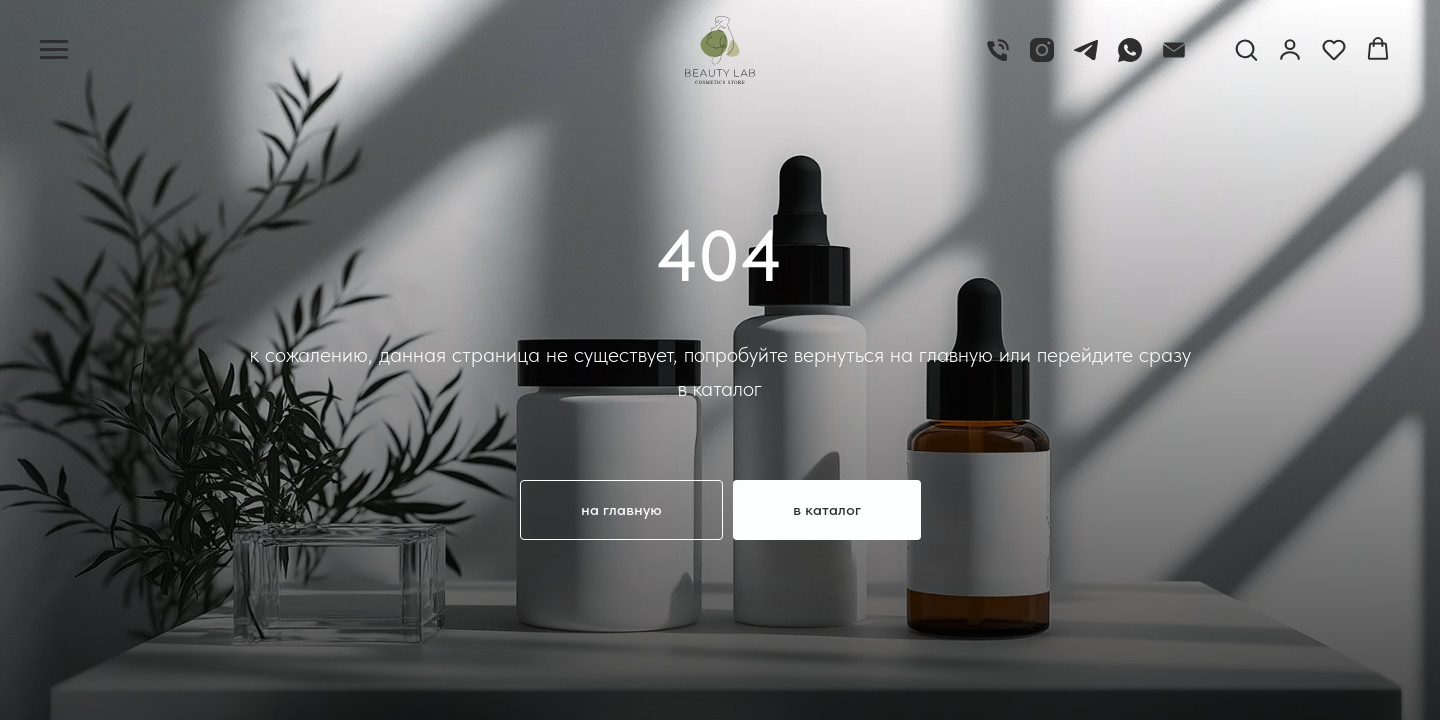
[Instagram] (1042, 59)
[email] (1174, 59)
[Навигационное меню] (54, 50)
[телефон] (998, 59)
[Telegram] (1086, 59)
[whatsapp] (1130, 59)
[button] (1246, 49)
